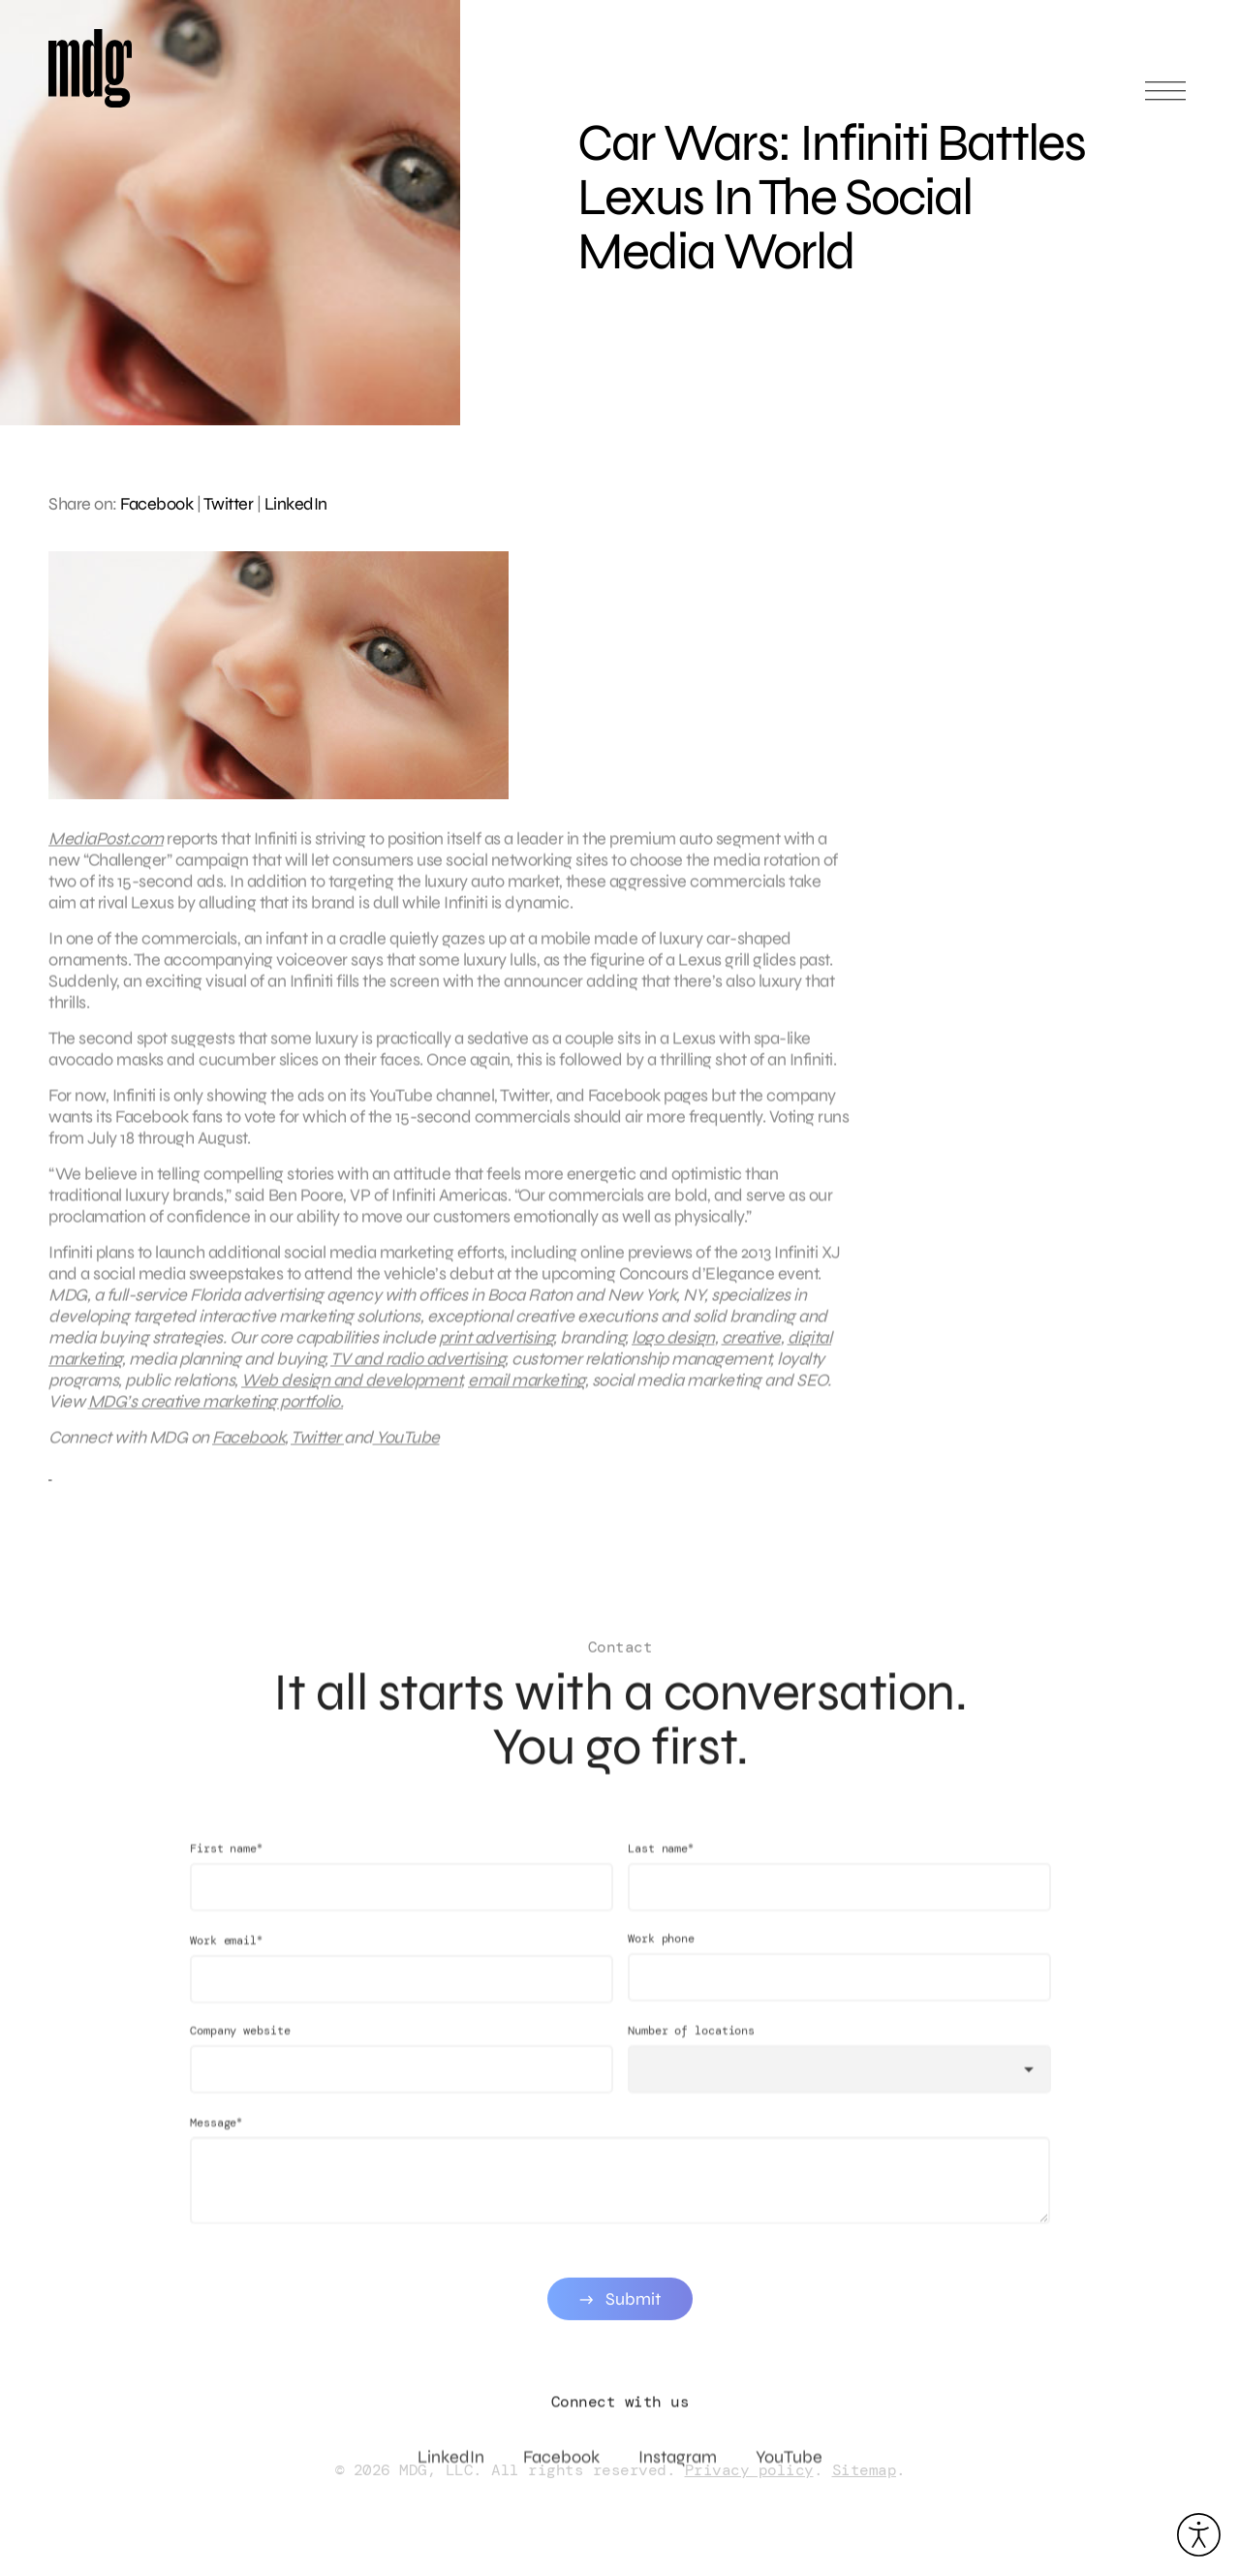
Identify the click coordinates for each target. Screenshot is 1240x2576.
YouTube (406, 1446)
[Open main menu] (1165, 99)
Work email (226, 1958)
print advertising (496, 1346)
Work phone (661, 1957)
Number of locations (691, 2049)
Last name (661, 1866)
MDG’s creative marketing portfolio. (216, 1410)
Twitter (228, 503)
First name (226, 1866)
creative (751, 1346)
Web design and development (351, 1389)
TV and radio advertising (417, 1368)
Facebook (156, 503)
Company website (240, 2049)
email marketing (526, 1389)
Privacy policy (749, 2470)
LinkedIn (295, 503)
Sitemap (864, 2470)
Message (216, 2140)
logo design (673, 1346)
